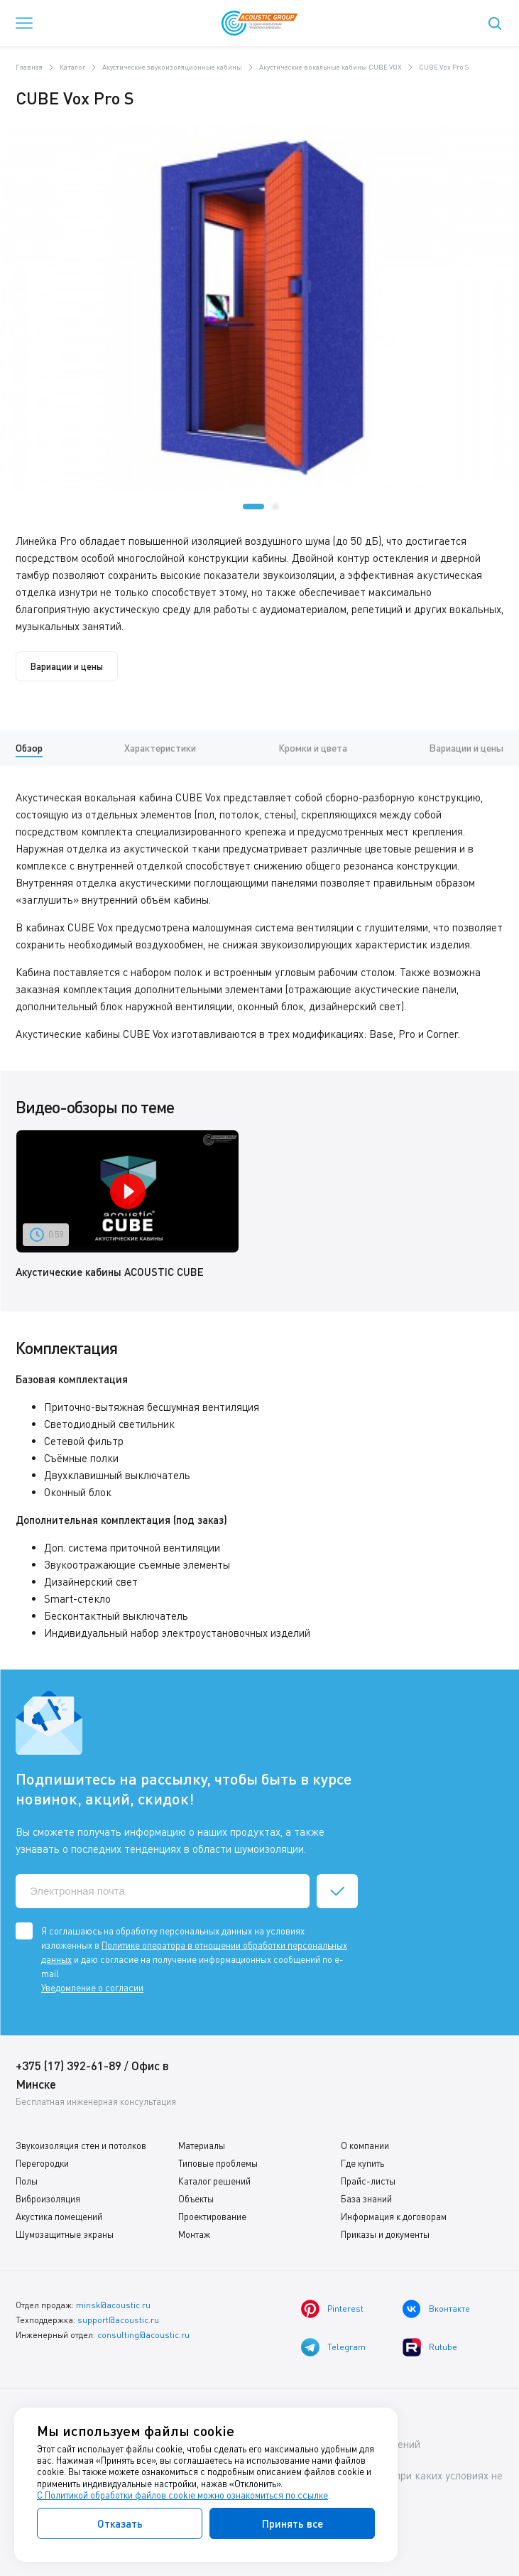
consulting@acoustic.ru (143, 2334)
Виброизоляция (48, 2198)
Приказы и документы (385, 2234)
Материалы (201, 2145)
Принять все (292, 2523)
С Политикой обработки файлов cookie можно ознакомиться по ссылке (182, 2495)
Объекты (196, 2198)
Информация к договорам (394, 2216)
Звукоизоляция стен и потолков (81, 2145)
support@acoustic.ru (118, 2320)
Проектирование (212, 2216)
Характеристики (160, 748)
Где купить (362, 2163)
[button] (253, 506)
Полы (27, 2181)
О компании (365, 2145)
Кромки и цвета (312, 748)
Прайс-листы (368, 2181)
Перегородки (42, 2163)
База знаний (366, 2198)
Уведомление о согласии (92, 1987)
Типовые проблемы (218, 2163)
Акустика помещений (59, 2216)
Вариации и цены (67, 666)
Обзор (29, 748)
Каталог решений (214, 2181)
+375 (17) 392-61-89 (68, 2065)
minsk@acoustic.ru (113, 2305)
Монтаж (194, 2234)
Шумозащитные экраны (65, 2234)
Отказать (120, 2523)
